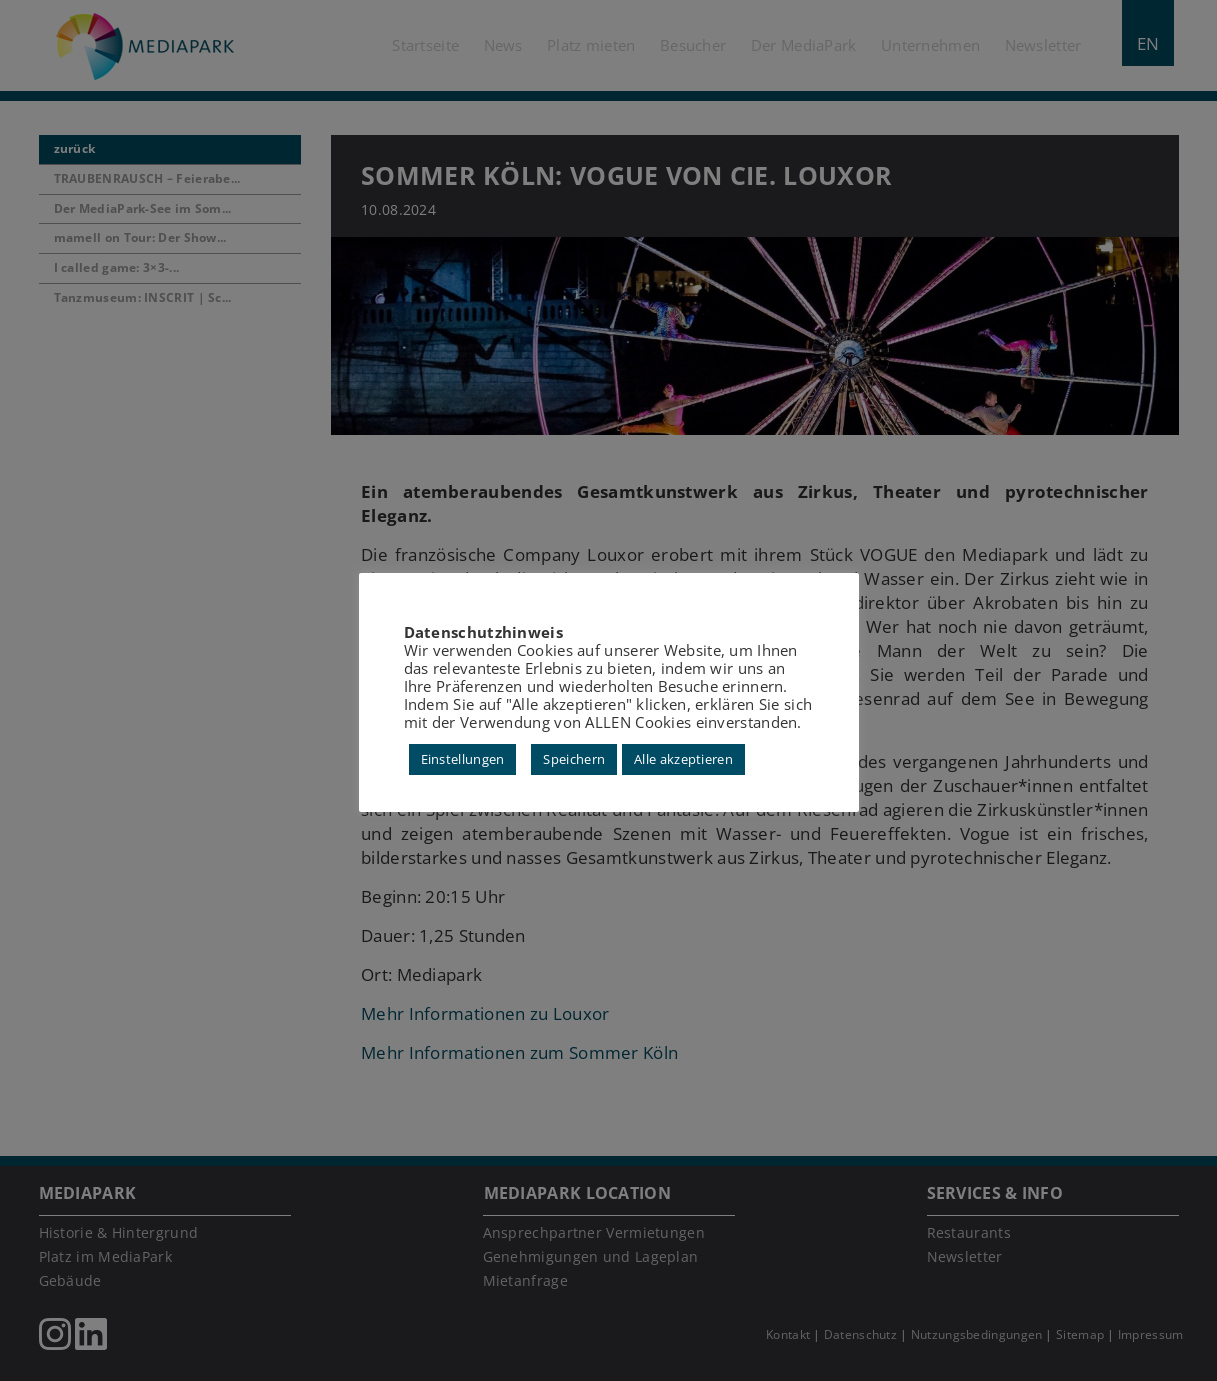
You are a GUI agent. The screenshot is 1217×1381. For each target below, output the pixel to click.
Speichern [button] (574, 759)
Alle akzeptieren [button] (683, 759)
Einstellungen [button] (463, 759)
